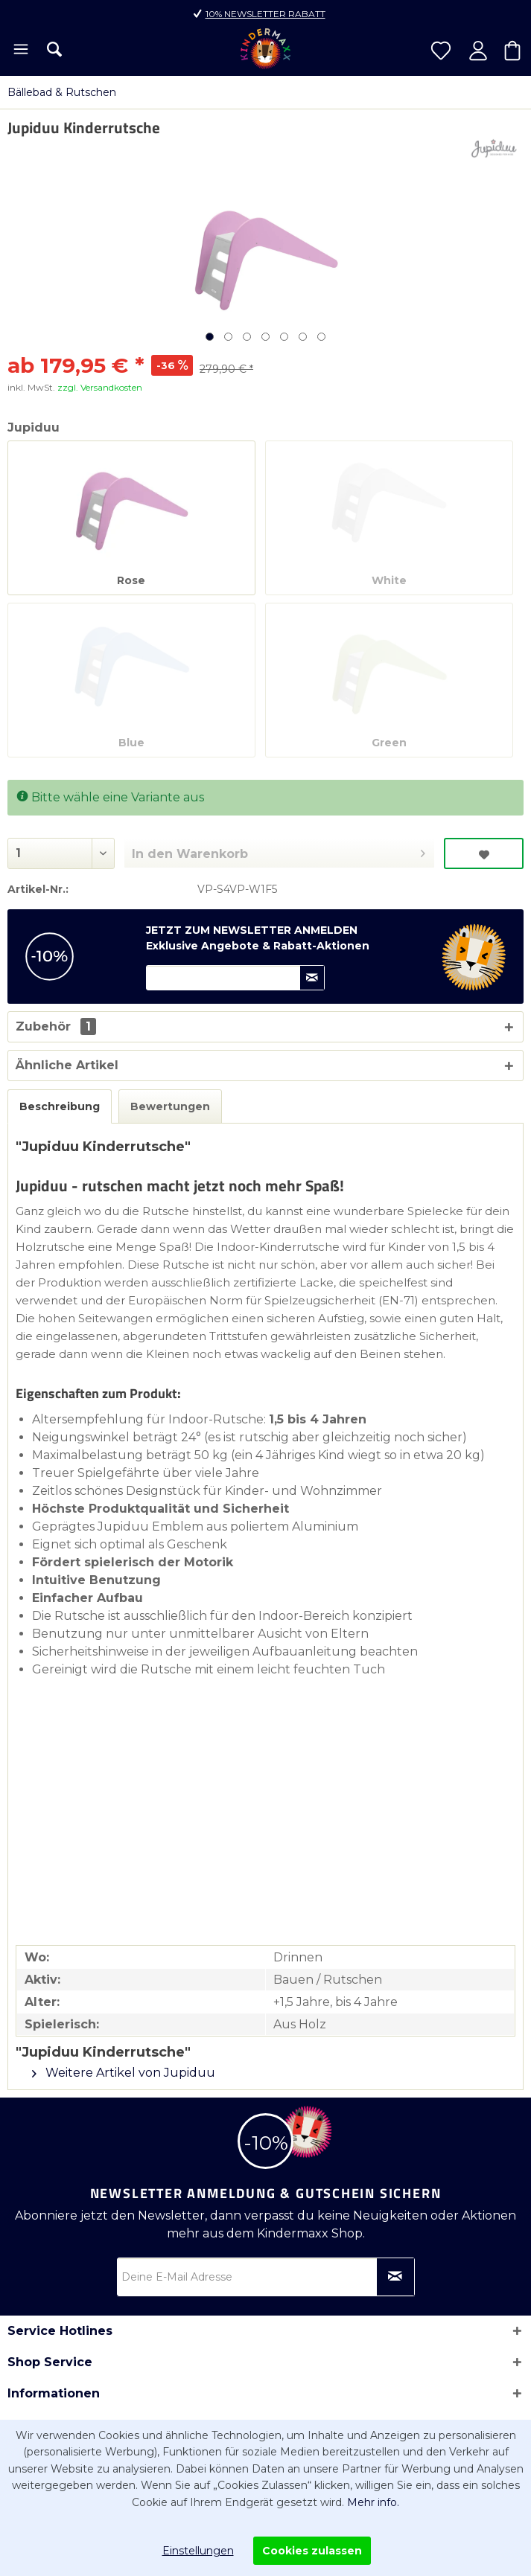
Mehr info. (373, 2502)
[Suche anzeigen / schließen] (54, 49)
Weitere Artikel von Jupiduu (123, 2073)
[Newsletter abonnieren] (395, 2276)
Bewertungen (170, 1106)
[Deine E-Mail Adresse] (266, 2277)
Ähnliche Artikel (67, 1065)
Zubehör (56, 1026)
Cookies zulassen (312, 2550)
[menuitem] (19, 50)
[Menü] (19, 50)
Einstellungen (198, 2550)
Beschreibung (59, 1106)
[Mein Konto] (478, 50)
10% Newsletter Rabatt (265, 13)
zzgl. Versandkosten (99, 387)
